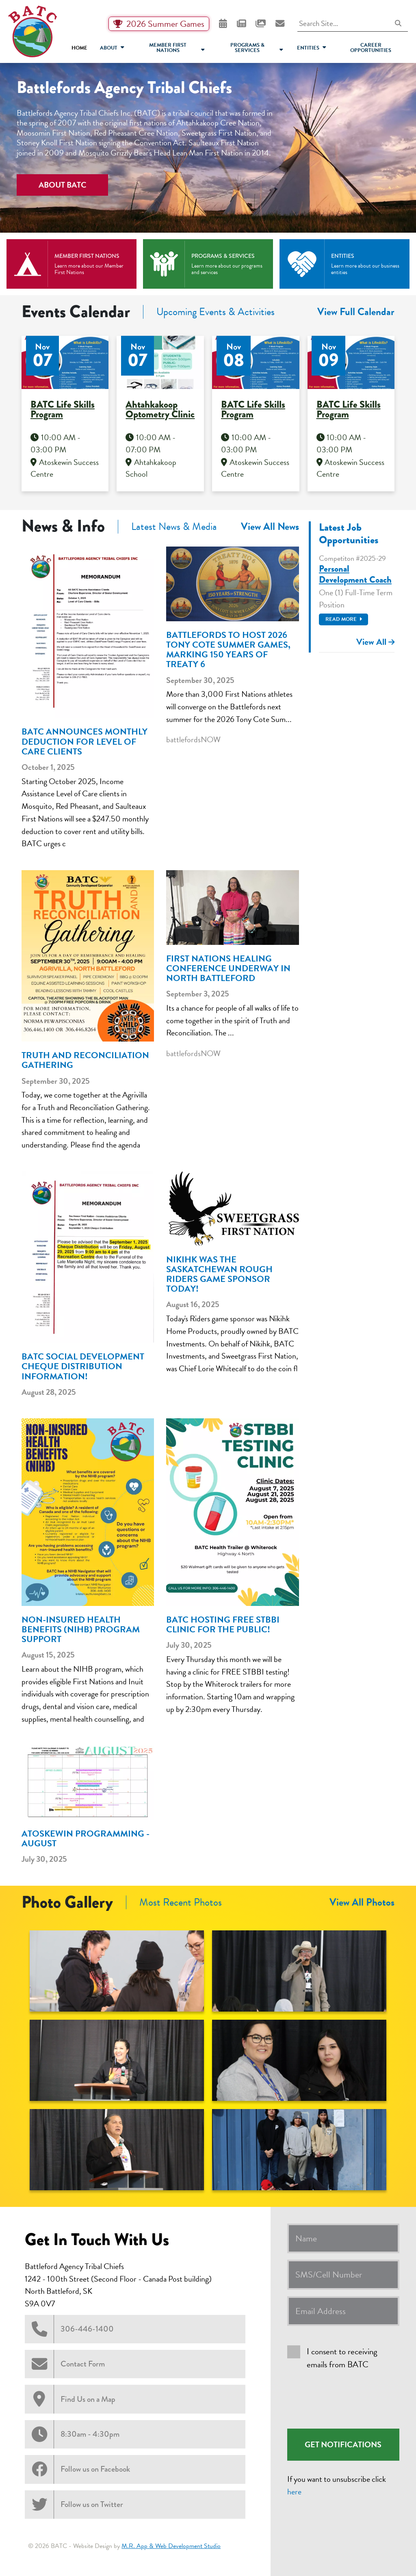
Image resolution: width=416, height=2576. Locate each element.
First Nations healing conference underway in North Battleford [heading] (228, 968)
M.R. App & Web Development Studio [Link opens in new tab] (171, 2546)
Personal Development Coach (355, 574)
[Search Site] (352, 24)
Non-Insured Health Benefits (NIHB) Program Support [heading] (81, 1630)
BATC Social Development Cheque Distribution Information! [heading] (83, 1366)
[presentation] (349, 2400)
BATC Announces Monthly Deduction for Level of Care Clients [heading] (84, 741)
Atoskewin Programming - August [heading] (86, 1838)
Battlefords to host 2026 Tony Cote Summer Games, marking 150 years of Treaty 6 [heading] (228, 650)
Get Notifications (343, 2444)
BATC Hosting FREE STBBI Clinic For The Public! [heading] (223, 1624)
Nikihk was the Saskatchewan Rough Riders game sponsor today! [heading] (219, 1274)
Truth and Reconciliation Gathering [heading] (85, 1060)
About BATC (63, 185)
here (294, 2491)
